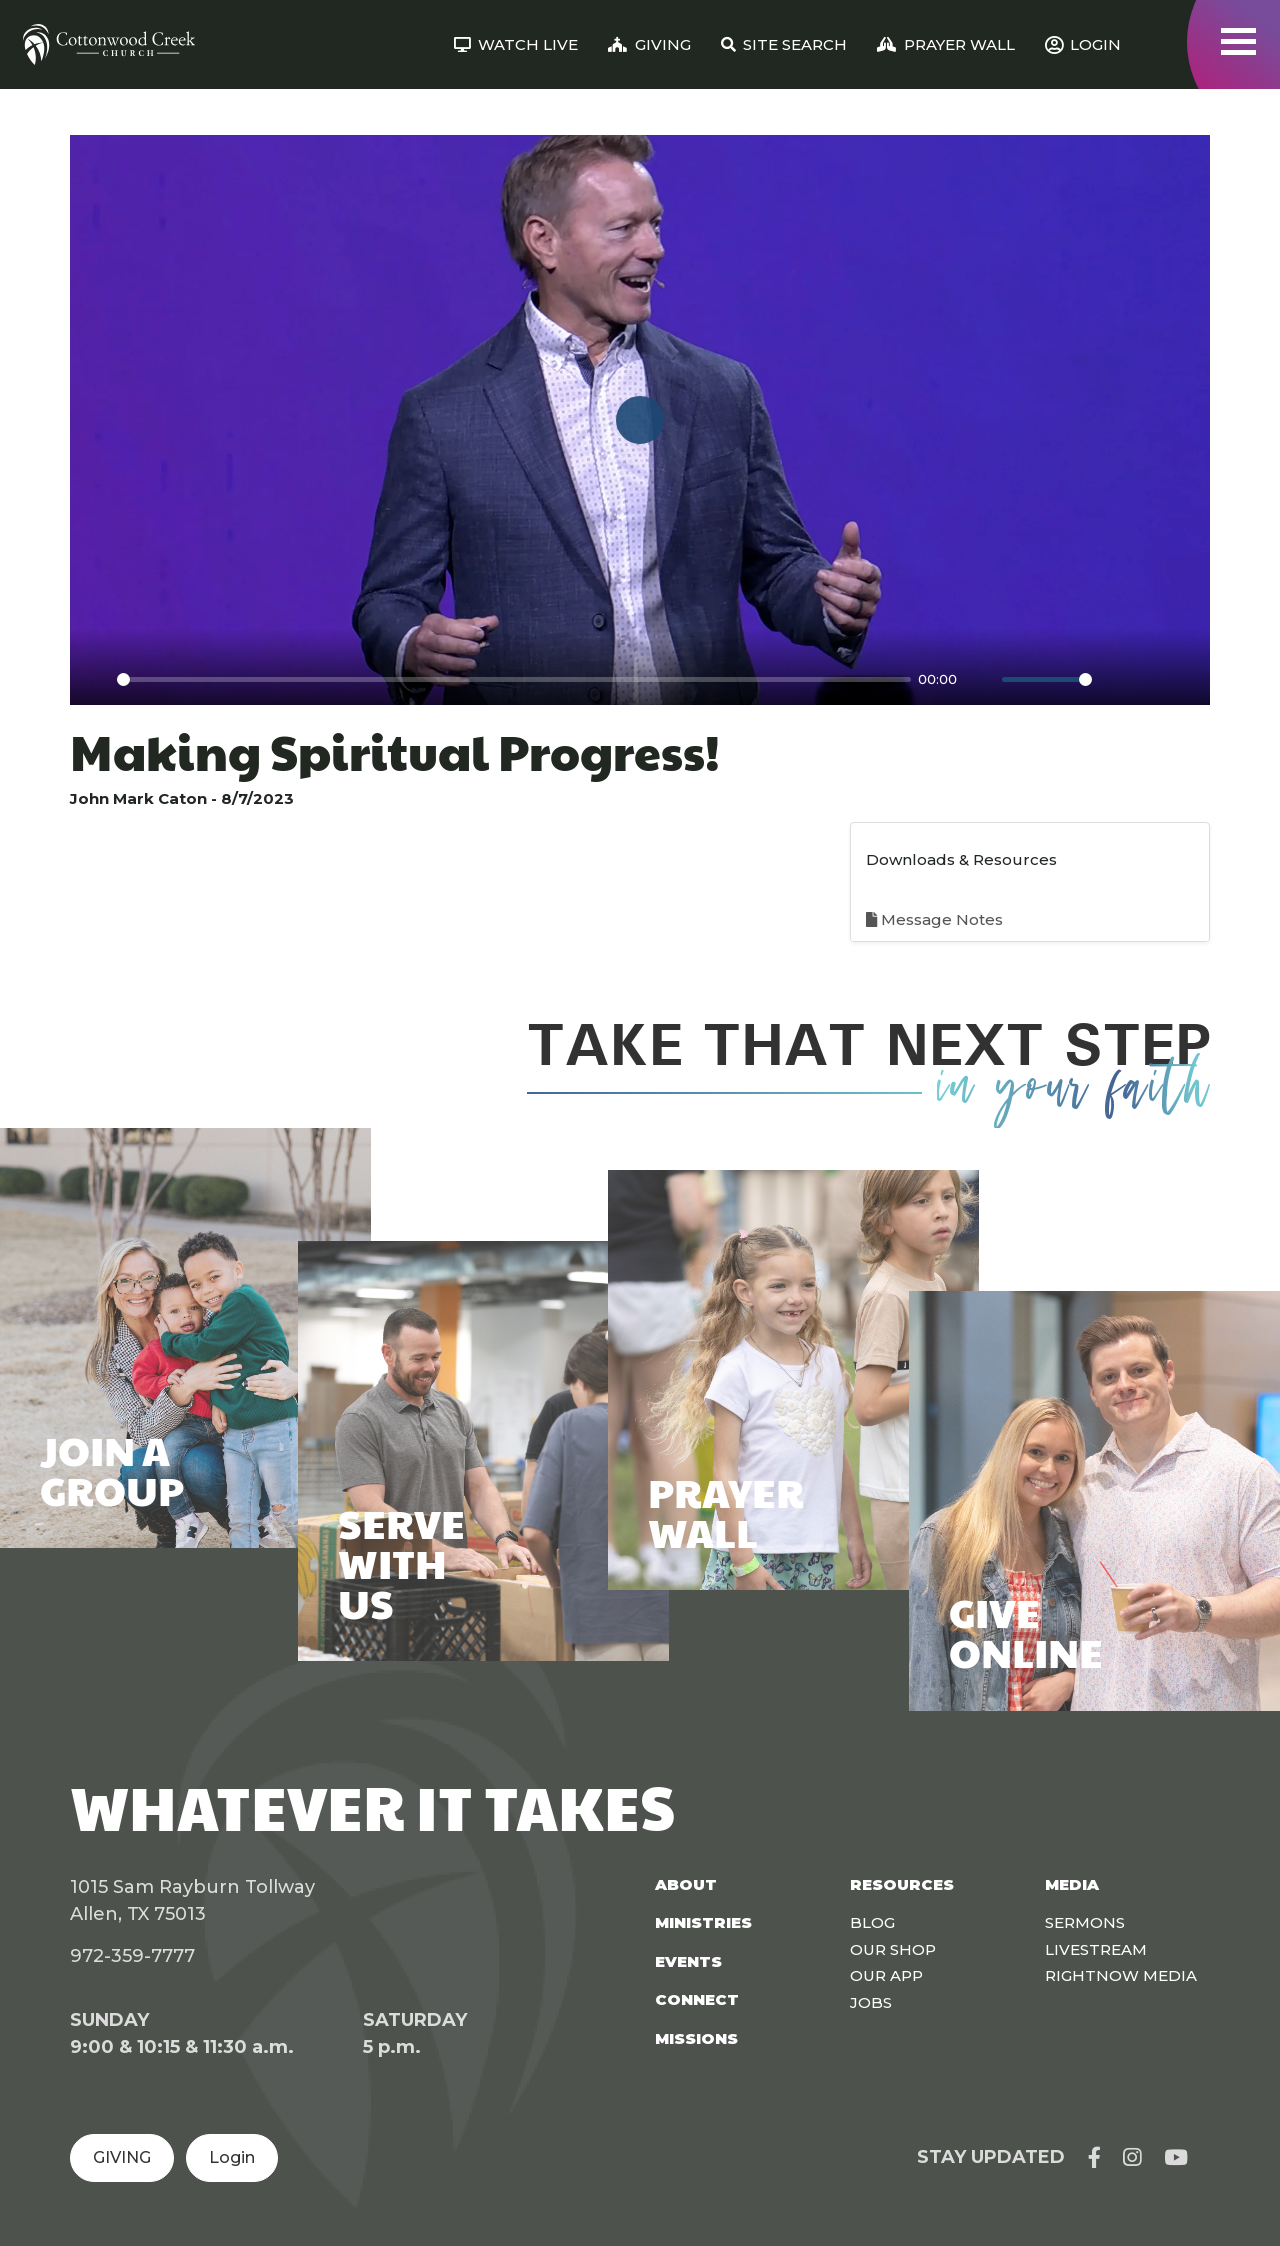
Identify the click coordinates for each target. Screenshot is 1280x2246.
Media (1072, 1884)
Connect (697, 1999)
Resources (902, 1884)
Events (688, 1961)
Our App (886, 1975)
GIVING (122, 2157)
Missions (696, 2038)
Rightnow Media (1121, 1975)
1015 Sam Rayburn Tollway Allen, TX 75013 (192, 1900)
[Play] (96, 679)
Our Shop (893, 1949)
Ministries (703, 1922)
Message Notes (934, 919)
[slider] (514, 679)
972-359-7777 (132, 1956)
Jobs (871, 2002)
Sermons (1085, 1922)
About (686, 1884)
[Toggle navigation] (1238, 41)
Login (232, 2157)
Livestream (1096, 1949)
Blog (872, 1922)
